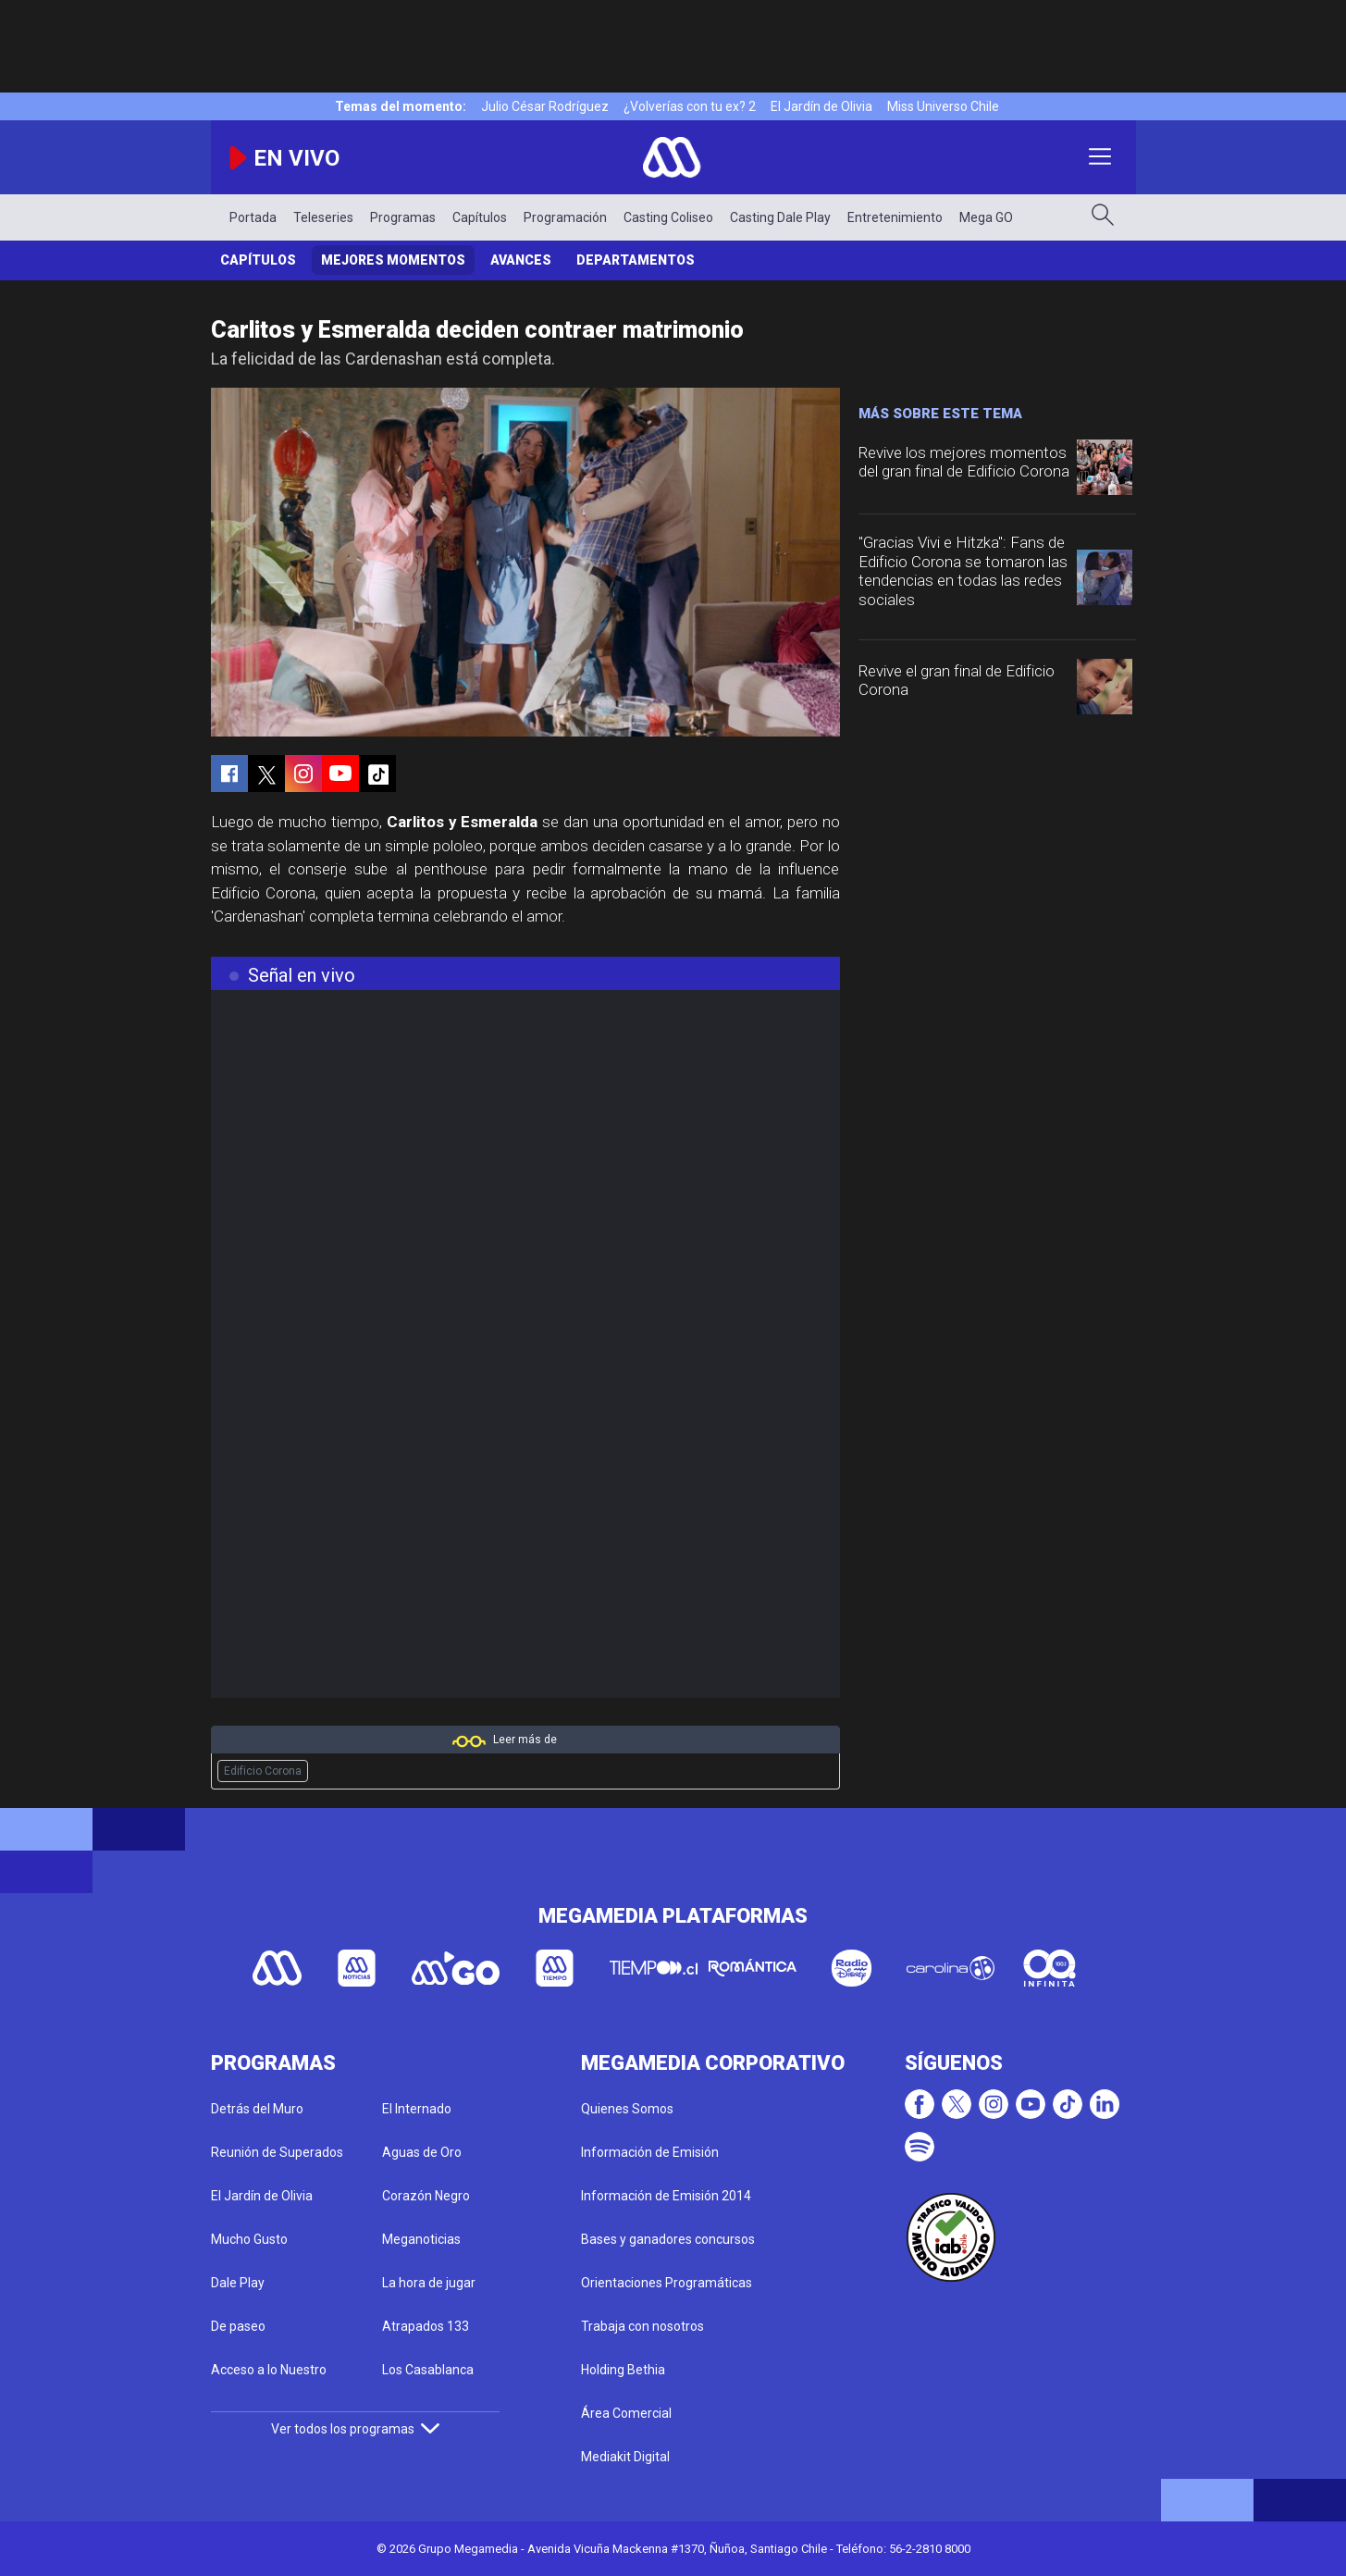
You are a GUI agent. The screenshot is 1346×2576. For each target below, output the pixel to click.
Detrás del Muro (257, 2108)
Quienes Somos (627, 2108)
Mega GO (986, 217)
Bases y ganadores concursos (668, 2239)
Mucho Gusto (249, 2239)
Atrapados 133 (425, 2326)
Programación (565, 217)
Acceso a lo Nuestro (269, 2369)
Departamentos (635, 260)
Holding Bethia (623, 2369)
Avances (520, 260)
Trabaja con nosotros (642, 2326)
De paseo (238, 2326)
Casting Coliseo (668, 217)
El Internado (416, 2108)
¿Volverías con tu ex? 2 (690, 106)
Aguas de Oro (422, 2152)
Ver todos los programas (355, 2428)
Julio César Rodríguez (545, 106)
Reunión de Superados (277, 2152)
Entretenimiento (895, 217)
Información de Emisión (650, 2152)
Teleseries (323, 217)
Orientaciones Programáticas (666, 2282)
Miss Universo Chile (943, 106)
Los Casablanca (428, 2369)
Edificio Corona (263, 1771)
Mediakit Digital (625, 2456)
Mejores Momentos (393, 260)
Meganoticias (421, 2239)
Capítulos (479, 217)
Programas (403, 217)
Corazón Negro (426, 2195)
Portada (253, 217)
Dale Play (238, 2282)
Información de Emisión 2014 (666, 2195)
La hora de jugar (428, 2282)
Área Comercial (626, 2413)
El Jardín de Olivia (821, 106)
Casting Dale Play (780, 217)
